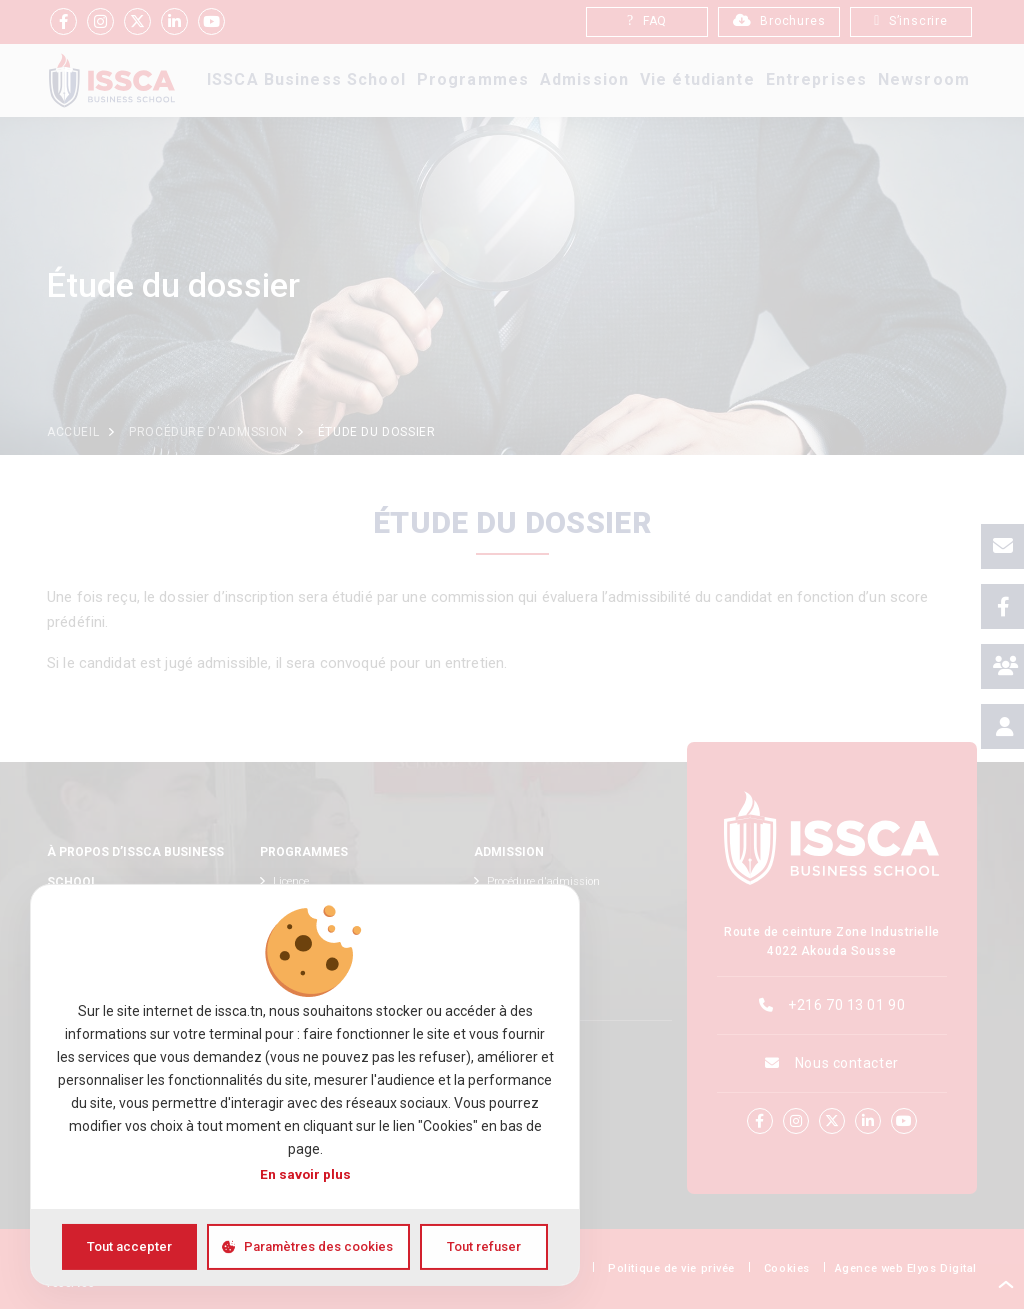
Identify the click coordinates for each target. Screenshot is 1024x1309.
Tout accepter (129, 1246)
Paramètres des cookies (318, 1246)
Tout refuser (484, 1246)
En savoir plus (305, 1174)
